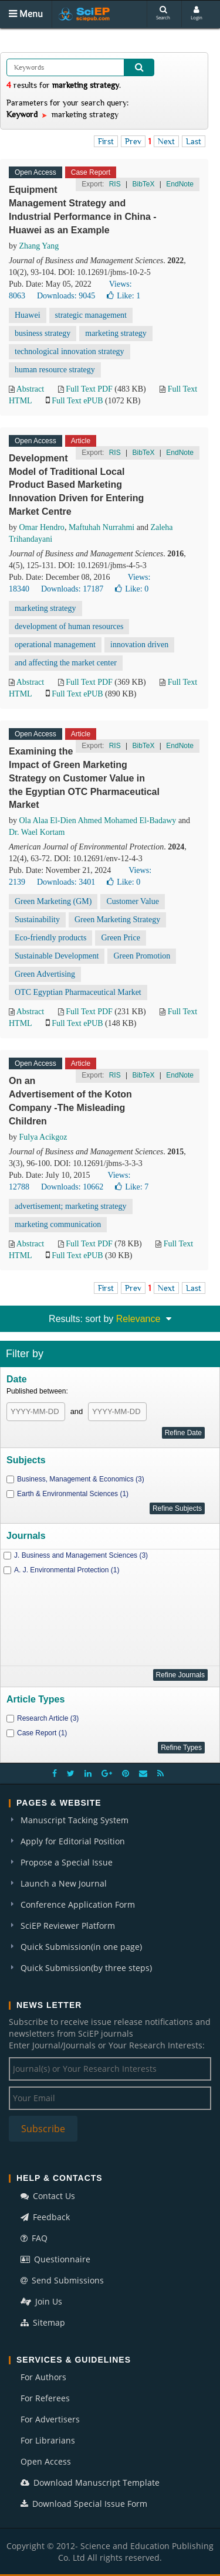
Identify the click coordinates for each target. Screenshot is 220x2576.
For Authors (43, 2377)
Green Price (120, 937)
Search (163, 13)
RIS (115, 184)
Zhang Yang (39, 246)
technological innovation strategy (69, 351)
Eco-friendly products (50, 937)
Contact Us (48, 2195)
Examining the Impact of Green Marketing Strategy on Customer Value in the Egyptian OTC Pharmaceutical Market (84, 778)
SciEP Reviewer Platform (68, 1925)
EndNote (180, 184)
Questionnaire (55, 2259)
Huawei (27, 315)
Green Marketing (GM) (53, 901)
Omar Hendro (42, 527)
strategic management (91, 315)
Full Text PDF (89, 389)
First (106, 141)
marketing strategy (116, 333)
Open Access (46, 2461)
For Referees (45, 2398)
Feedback (45, 2216)
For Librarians (48, 2440)
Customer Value (132, 901)
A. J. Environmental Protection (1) (66, 1570)
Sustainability (37, 919)
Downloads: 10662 (72, 1186)
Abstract (30, 389)
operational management (55, 644)
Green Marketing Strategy (117, 919)
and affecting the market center (66, 662)
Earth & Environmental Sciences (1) (72, 1494)
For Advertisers (50, 2419)
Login (196, 13)
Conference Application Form (78, 1904)
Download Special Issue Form (84, 2503)
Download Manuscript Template (90, 2482)
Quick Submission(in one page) (81, 1946)
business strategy (42, 333)
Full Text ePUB (77, 400)
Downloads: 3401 (66, 882)
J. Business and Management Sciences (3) (81, 1555)
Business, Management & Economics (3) (80, 1479)
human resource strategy (55, 369)
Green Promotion (141, 955)
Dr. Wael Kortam (37, 832)
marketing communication (58, 1224)
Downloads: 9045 (66, 295)
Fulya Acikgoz (43, 1137)
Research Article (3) (48, 1718)
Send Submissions (62, 2280)
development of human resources (69, 626)
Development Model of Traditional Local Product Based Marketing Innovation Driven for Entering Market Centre (76, 484)
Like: (123, 295)
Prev (133, 141)
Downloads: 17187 (72, 588)
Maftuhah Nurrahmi (101, 527)
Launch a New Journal (64, 1883)
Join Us (41, 2301)
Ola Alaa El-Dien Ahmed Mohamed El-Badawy (98, 820)
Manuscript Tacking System (74, 1820)
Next (166, 141)
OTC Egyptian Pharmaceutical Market (78, 992)
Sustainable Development (57, 955)
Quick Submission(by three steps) (86, 1967)
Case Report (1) (42, 1733)
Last (193, 141)
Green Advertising (45, 974)
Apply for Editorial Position (73, 1841)
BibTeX (143, 184)
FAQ (34, 2238)
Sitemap (43, 2322)
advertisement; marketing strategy (71, 1206)
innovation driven (139, 644)
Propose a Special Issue (67, 1862)
